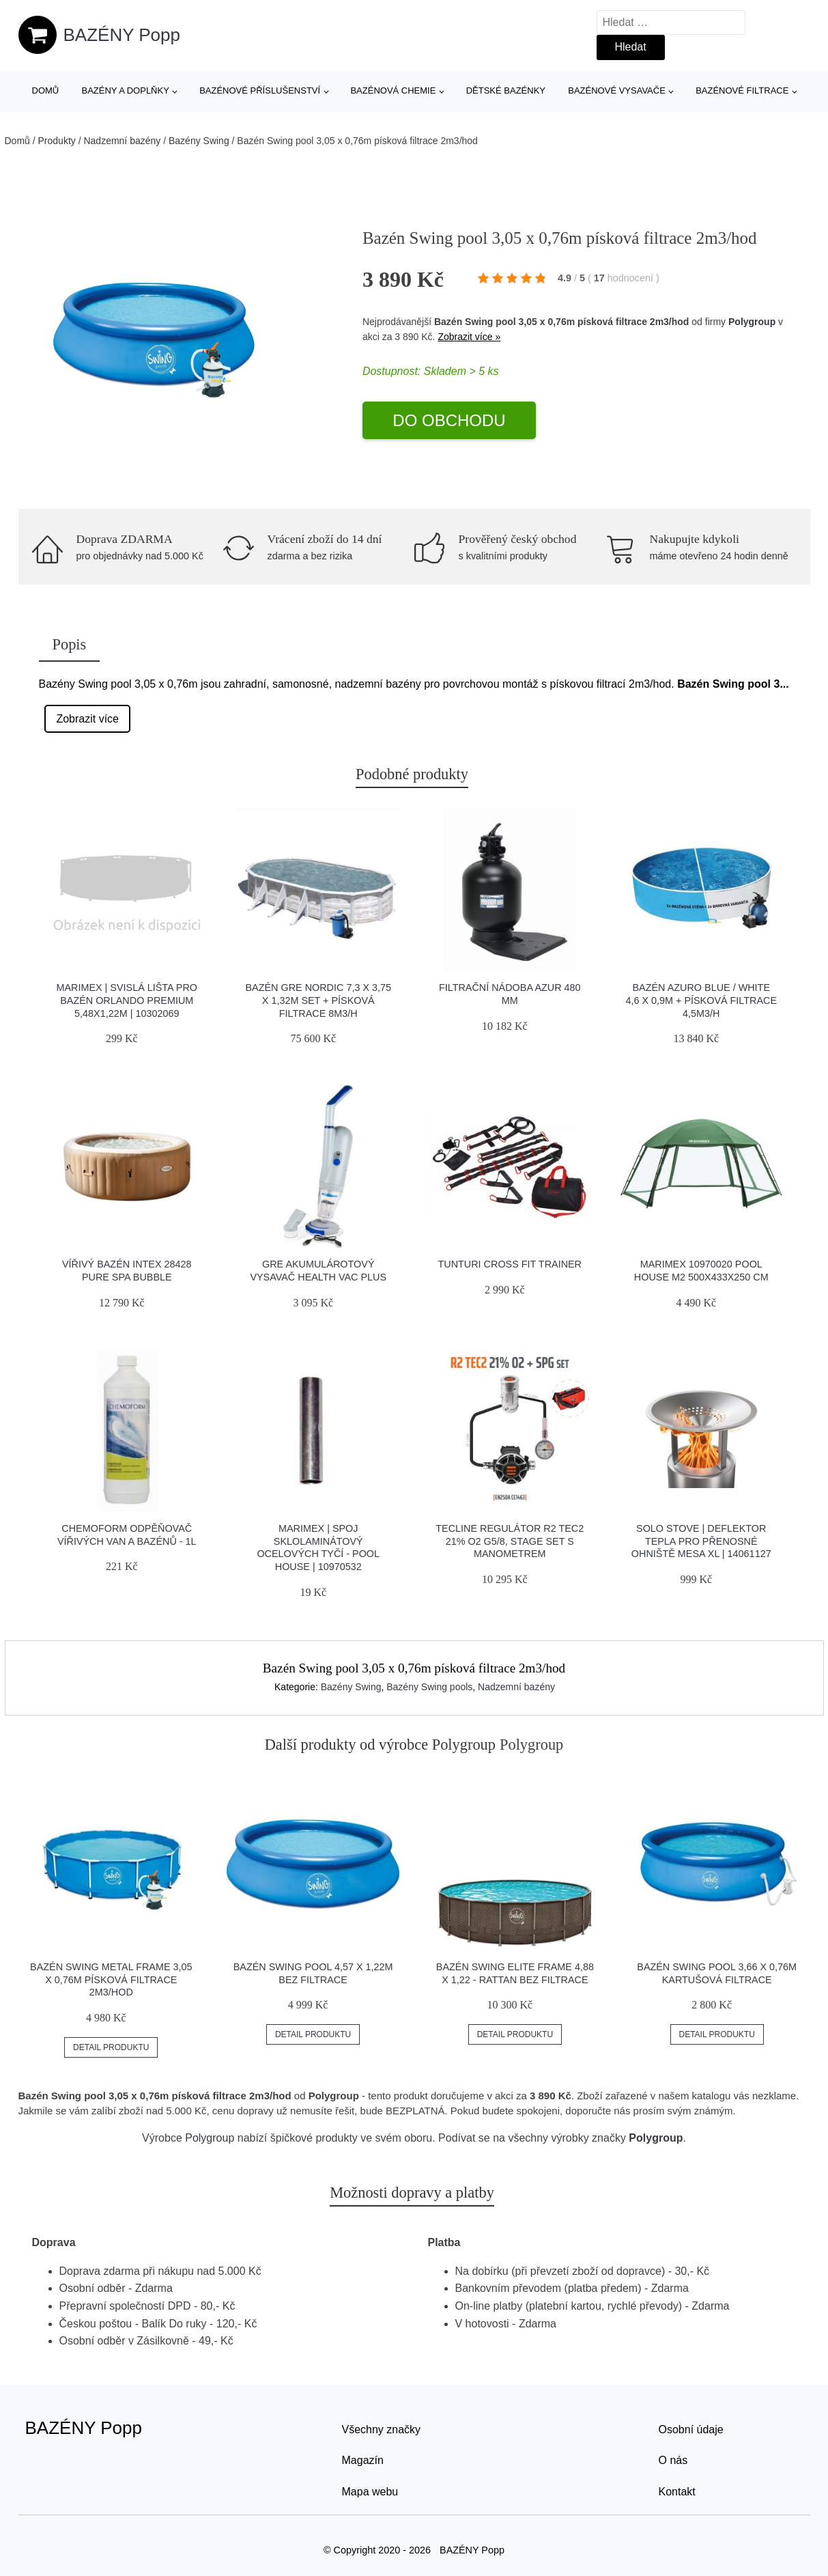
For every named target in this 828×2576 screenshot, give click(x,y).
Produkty (57, 140)
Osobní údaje (691, 2429)
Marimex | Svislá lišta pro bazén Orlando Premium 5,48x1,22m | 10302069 (126, 1000)
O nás (673, 2460)
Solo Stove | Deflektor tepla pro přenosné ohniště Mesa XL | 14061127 (701, 1541)
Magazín (363, 2460)
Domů (45, 90)
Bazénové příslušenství (259, 90)
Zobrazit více (87, 719)
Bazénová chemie (393, 90)
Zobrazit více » (469, 336)
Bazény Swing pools (429, 1686)
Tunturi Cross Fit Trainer (510, 1264)
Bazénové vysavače (617, 90)
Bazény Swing (199, 140)
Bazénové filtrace (742, 90)
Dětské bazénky (505, 90)
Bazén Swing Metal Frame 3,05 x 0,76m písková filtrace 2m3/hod (111, 1979)
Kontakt (677, 2491)
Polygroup (751, 321)
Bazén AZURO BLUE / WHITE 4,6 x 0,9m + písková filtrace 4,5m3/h (701, 1000)
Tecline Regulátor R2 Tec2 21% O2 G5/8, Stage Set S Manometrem (510, 1541)
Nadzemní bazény (121, 140)
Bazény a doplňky (125, 90)
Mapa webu (370, 2491)
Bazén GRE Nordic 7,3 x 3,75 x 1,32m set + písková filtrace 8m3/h (318, 1000)
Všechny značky (381, 2429)
